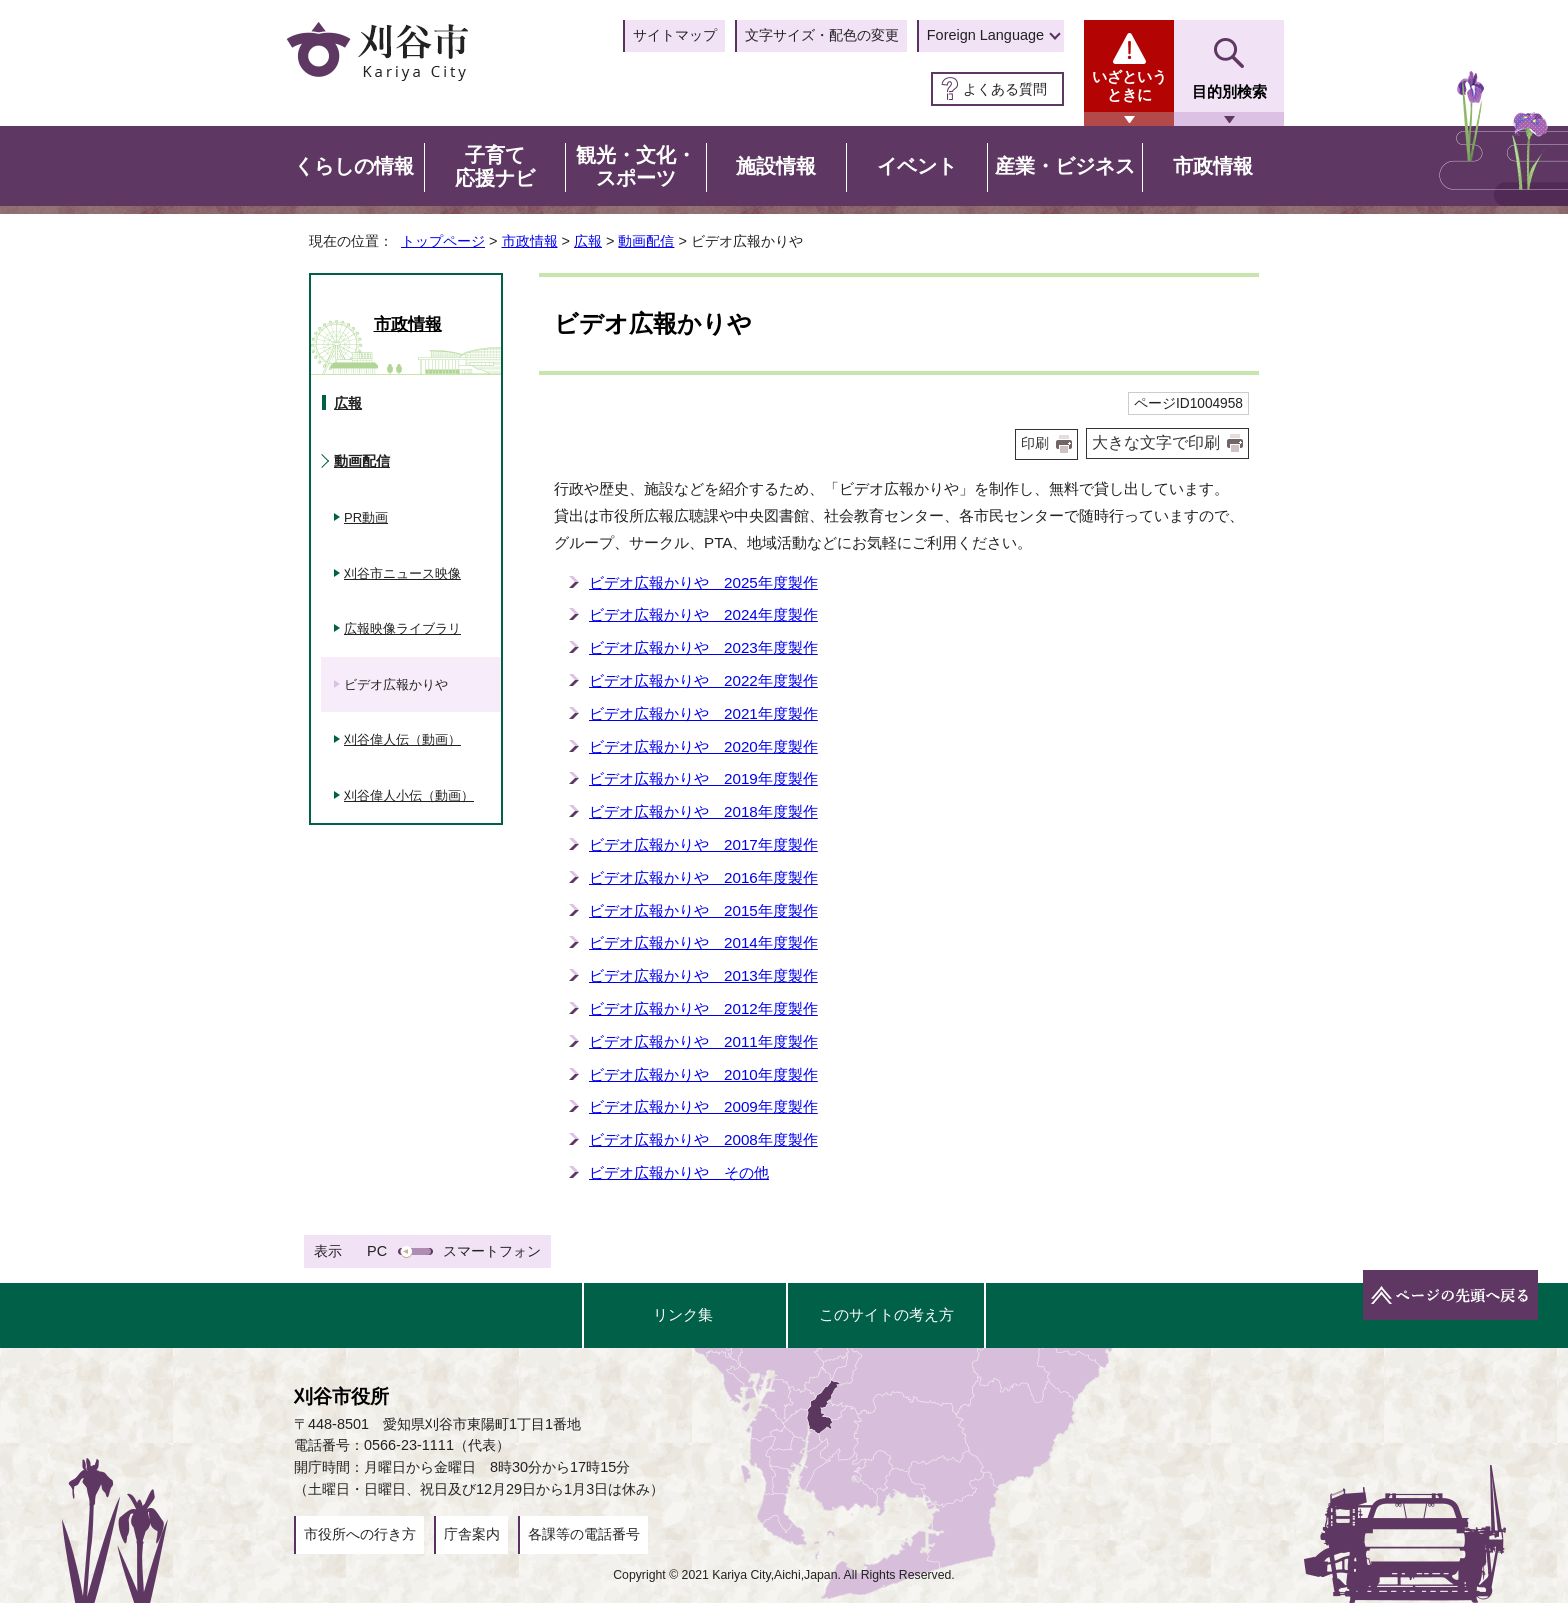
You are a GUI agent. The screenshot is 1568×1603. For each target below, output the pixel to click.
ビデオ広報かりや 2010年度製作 (703, 1074)
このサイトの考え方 (886, 1314)
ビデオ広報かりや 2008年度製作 (703, 1139)
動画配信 (646, 241)
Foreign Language (985, 35)
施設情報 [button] (776, 166)
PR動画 (366, 517)
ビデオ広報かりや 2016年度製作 (703, 877)
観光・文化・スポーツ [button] (636, 167)
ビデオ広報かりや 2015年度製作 (703, 910)
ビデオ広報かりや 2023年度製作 (703, 647)
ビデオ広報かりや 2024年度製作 (703, 614)
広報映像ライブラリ (402, 628)
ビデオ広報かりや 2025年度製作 (703, 582)
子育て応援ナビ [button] (495, 167)
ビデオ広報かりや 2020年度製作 (703, 746)
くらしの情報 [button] (354, 166)
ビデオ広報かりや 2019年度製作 (703, 778)
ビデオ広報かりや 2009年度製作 (703, 1106)
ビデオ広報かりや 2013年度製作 (703, 975)
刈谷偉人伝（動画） (402, 739)
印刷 (1035, 443)
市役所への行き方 (360, 1534)
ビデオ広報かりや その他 (679, 1172)
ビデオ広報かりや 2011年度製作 (703, 1041)
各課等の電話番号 (584, 1534)
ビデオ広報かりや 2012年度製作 (703, 1008)
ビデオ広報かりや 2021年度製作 (703, 713)
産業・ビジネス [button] (1065, 166)
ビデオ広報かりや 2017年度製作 (703, 844)
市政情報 (530, 241)
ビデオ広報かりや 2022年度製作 (703, 680)
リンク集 (683, 1314)
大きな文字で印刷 (1156, 442)
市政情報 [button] (1213, 166)
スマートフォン (492, 1251)
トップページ (443, 241)
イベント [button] (917, 166)
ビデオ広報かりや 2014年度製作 (703, 942)
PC (377, 1251)
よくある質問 (1005, 89)
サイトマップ (675, 35)
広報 (588, 241)
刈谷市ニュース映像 (402, 573)
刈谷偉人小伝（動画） (409, 795)
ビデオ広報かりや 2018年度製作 (703, 811)
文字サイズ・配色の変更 (822, 35)
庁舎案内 (472, 1534)
